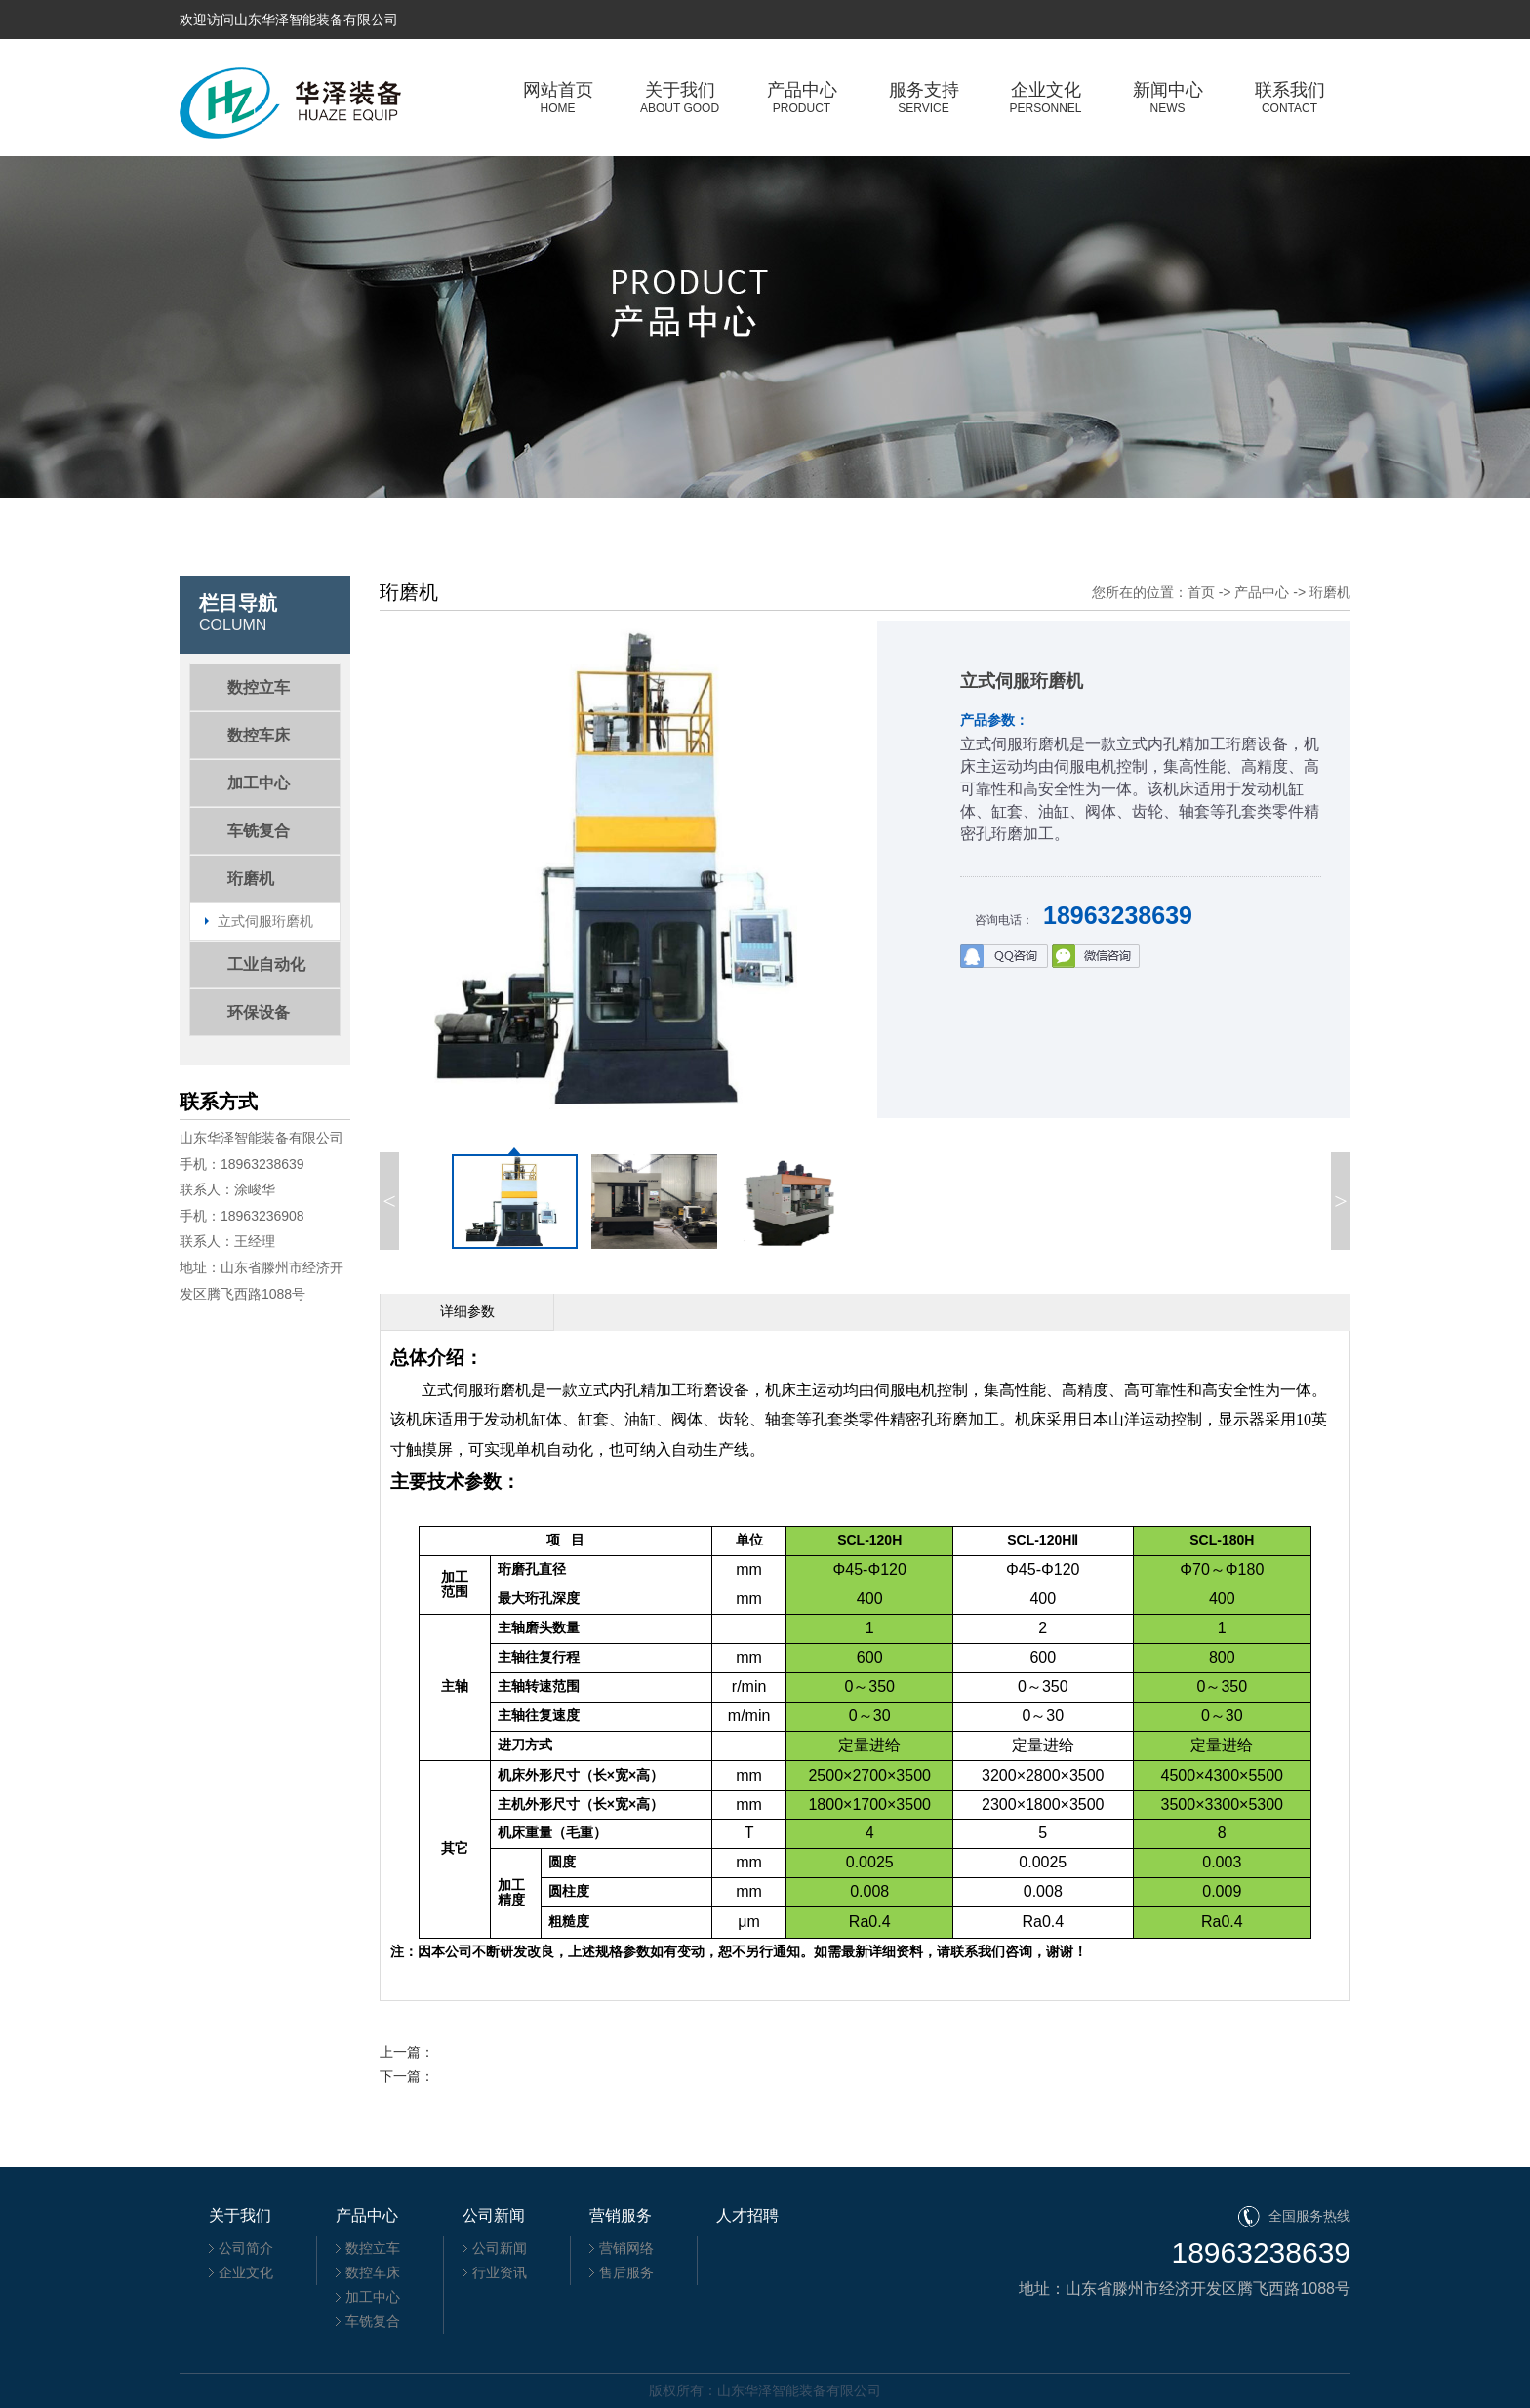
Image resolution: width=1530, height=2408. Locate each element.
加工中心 (372, 2297)
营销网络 (626, 2248)
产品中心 (801, 97)
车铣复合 (372, 2321)
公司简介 (246, 2248)
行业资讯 (499, 2272)
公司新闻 (499, 2248)
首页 (1201, 592)
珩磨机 (1329, 592)
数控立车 (372, 2248)
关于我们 (679, 97)
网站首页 (557, 97)
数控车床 (372, 2272)
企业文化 (1045, 97)
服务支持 (923, 97)
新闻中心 (1167, 97)
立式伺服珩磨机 (265, 921)
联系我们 (1289, 97)
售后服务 (626, 2272)
